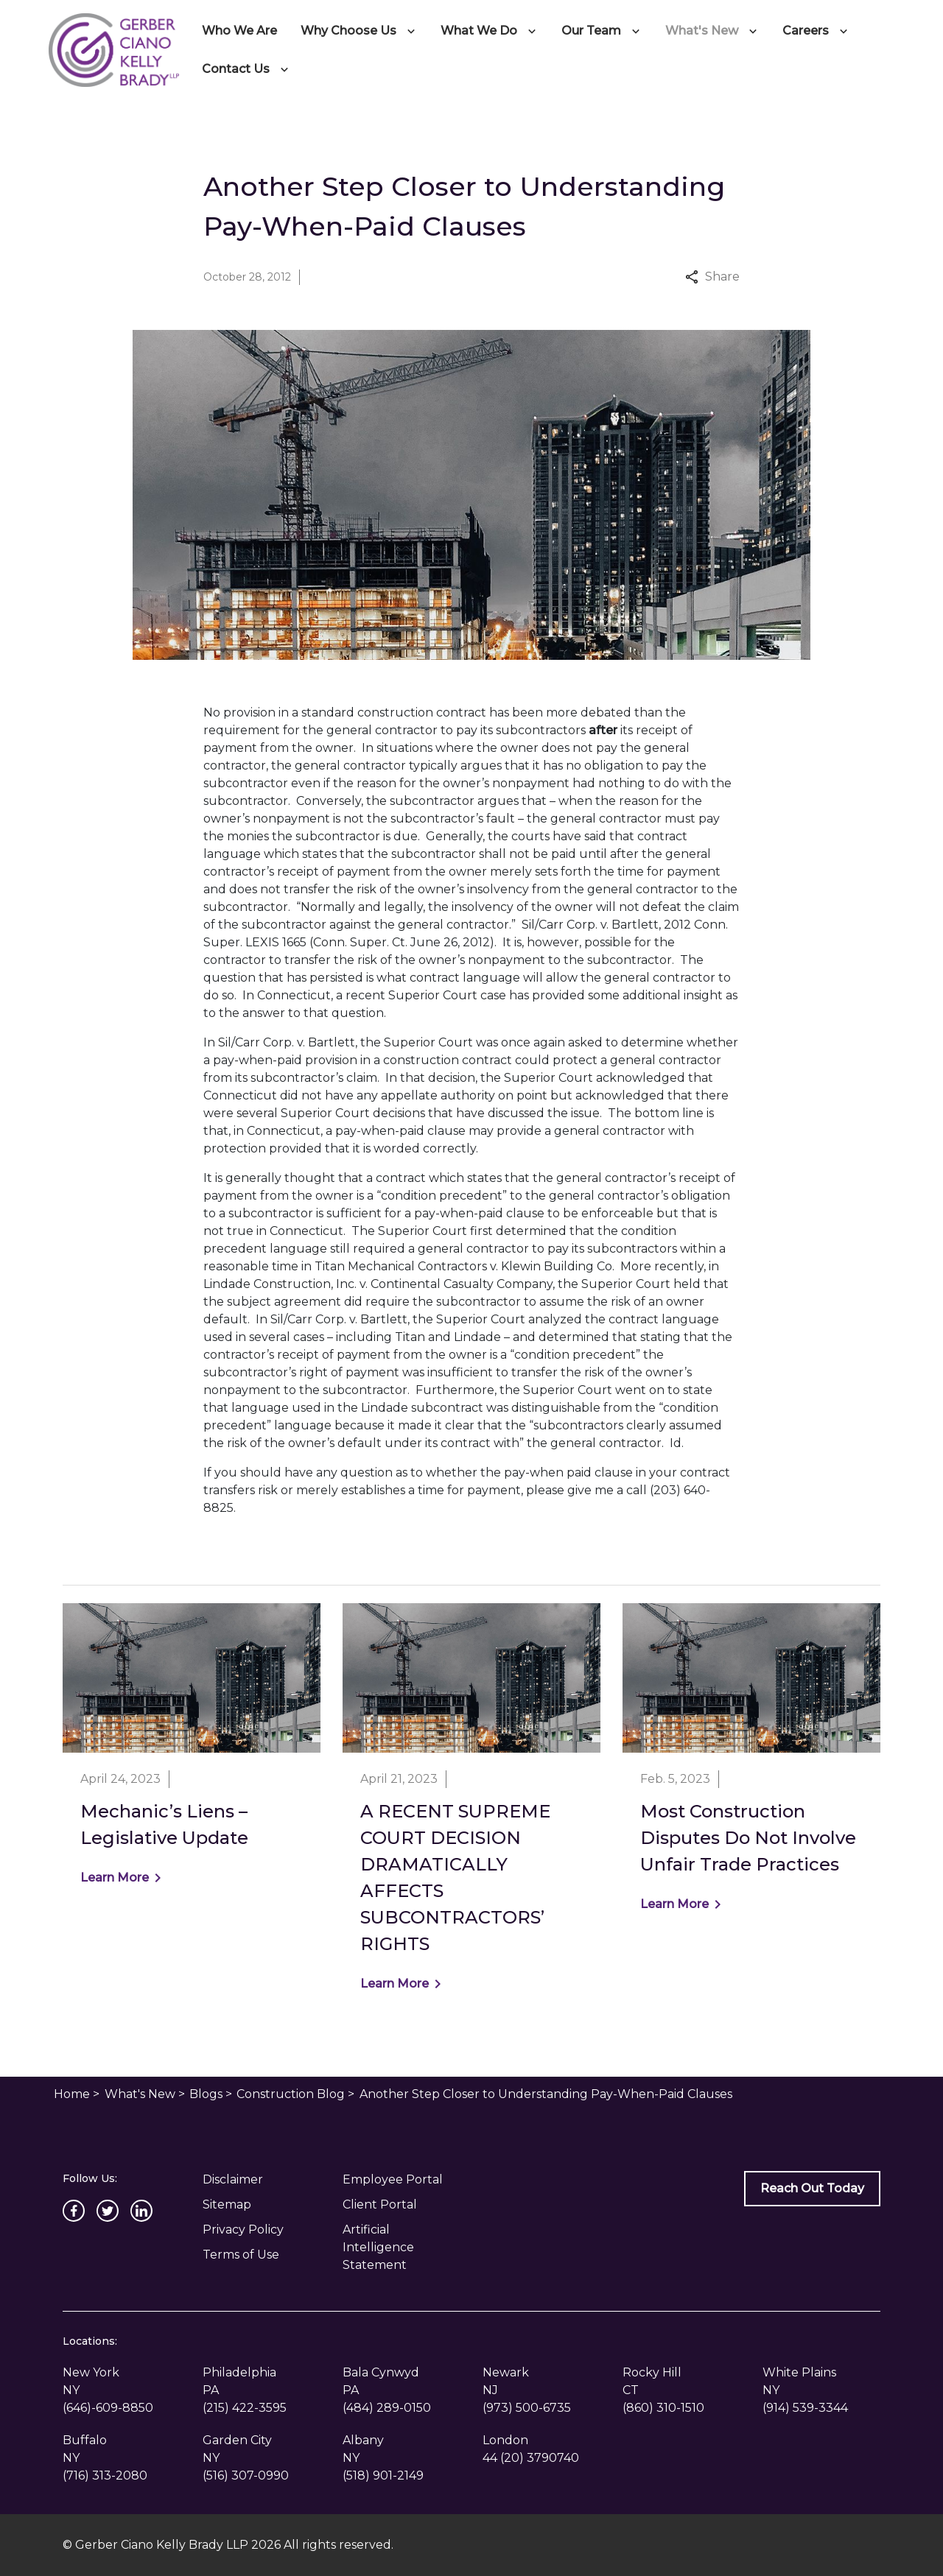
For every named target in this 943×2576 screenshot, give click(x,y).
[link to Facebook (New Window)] (74, 2211)
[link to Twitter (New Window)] (108, 2211)
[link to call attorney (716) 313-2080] (105, 2475)
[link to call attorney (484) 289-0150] (387, 2408)
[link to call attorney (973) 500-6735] (527, 2408)
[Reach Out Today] (812, 2188)
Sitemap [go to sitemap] (227, 2204)
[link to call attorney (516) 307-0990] (246, 2475)
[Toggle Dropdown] (414, 31)
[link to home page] (113, 49)
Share (712, 277)
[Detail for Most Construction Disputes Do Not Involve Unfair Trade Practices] (751, 1767)
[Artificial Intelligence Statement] (401, 2247)
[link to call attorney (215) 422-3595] (245, 2408)
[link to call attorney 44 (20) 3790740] (531, 2458)
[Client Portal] (401, 2205)
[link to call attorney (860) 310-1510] (663, 2408)
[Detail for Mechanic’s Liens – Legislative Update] (191, 1753)
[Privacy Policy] (261, 2230)
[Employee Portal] (401, 2180)
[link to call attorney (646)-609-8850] (108, 2408)
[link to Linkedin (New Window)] (141, 2211)
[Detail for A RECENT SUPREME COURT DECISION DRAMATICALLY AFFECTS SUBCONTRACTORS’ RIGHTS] (471, 1806)
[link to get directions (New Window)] (121, 2381)
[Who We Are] (239, 31)
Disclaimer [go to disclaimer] (233, 2179)
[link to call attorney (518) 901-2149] (383, 2475)
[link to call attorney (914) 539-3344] (805, 2408)
